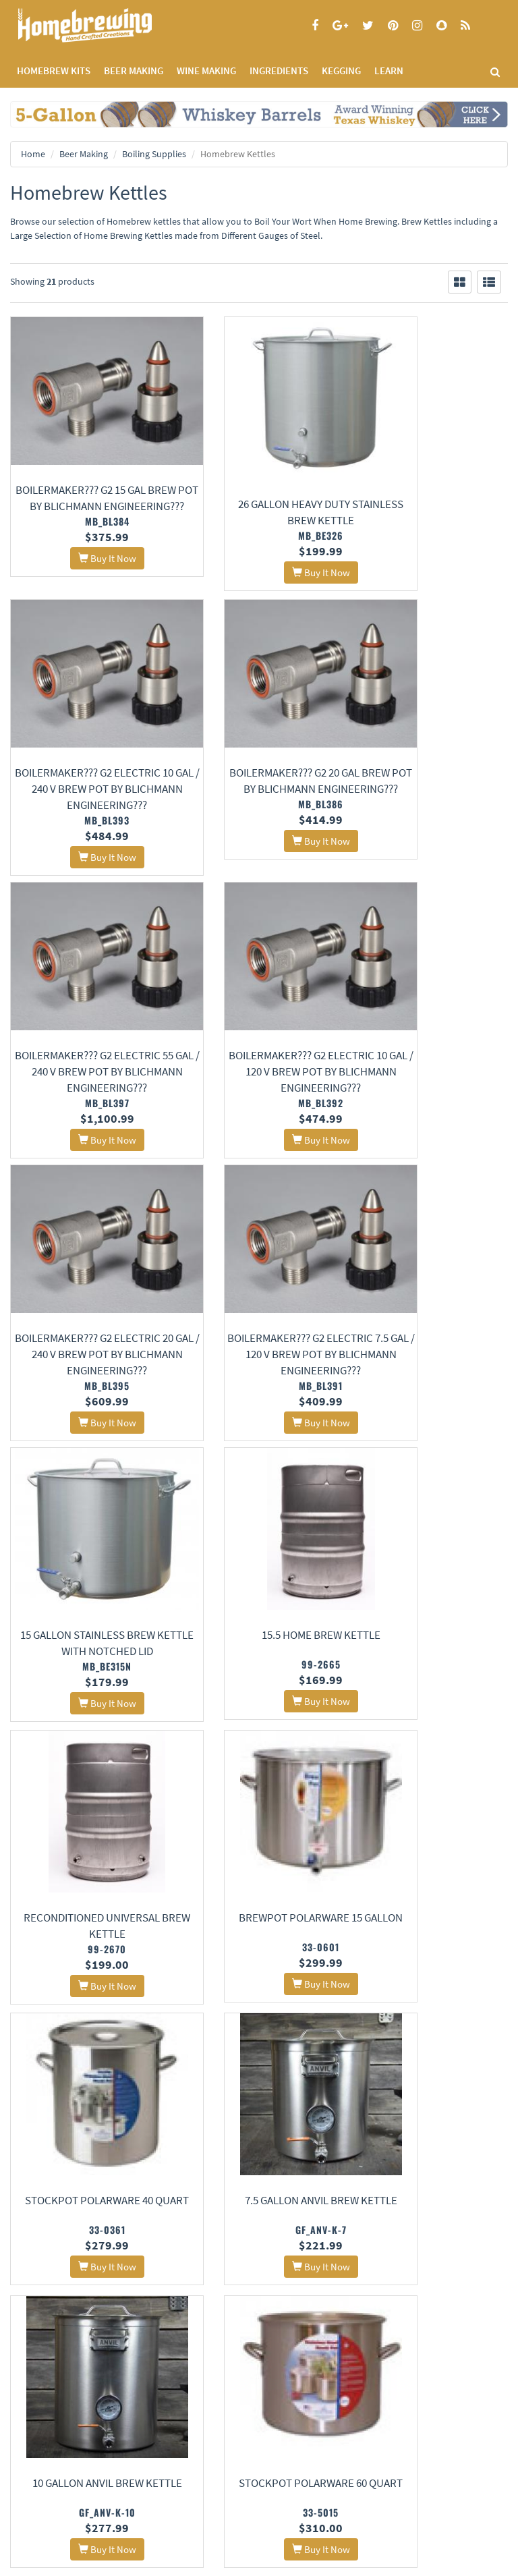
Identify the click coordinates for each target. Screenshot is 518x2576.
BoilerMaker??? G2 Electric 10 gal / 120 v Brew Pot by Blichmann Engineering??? (432, 750)
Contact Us (202, 2346)
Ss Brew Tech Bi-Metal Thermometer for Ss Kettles (86, 2128)
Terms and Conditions (49, 2364)
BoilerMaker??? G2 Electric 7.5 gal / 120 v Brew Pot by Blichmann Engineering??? (259, 1005)
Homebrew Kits (53, 70)
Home (33, 154)
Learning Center (384, 2346)
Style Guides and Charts (398, 2364)
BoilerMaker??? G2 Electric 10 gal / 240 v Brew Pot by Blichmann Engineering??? (432, 474)
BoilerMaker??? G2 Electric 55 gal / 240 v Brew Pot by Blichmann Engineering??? (259, 750)
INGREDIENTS (279, 70)
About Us (210, 2312)
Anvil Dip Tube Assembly (259, 1838)
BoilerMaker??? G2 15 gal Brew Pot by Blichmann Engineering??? (87, 474)
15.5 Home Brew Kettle (86, 1290)
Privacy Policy (35, 2346)
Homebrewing (104, 25)
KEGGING (341, 70)
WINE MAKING (206, 70)
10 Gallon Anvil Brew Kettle (432, 1564)
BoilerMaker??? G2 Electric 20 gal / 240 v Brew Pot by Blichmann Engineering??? (86, 1005)
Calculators (376, 2381)
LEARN (388, 70)
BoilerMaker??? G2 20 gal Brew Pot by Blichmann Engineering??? (87, 750)
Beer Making (83, 154)
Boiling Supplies (154, 154)
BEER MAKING (133, 70)
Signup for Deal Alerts (130, 2467)
